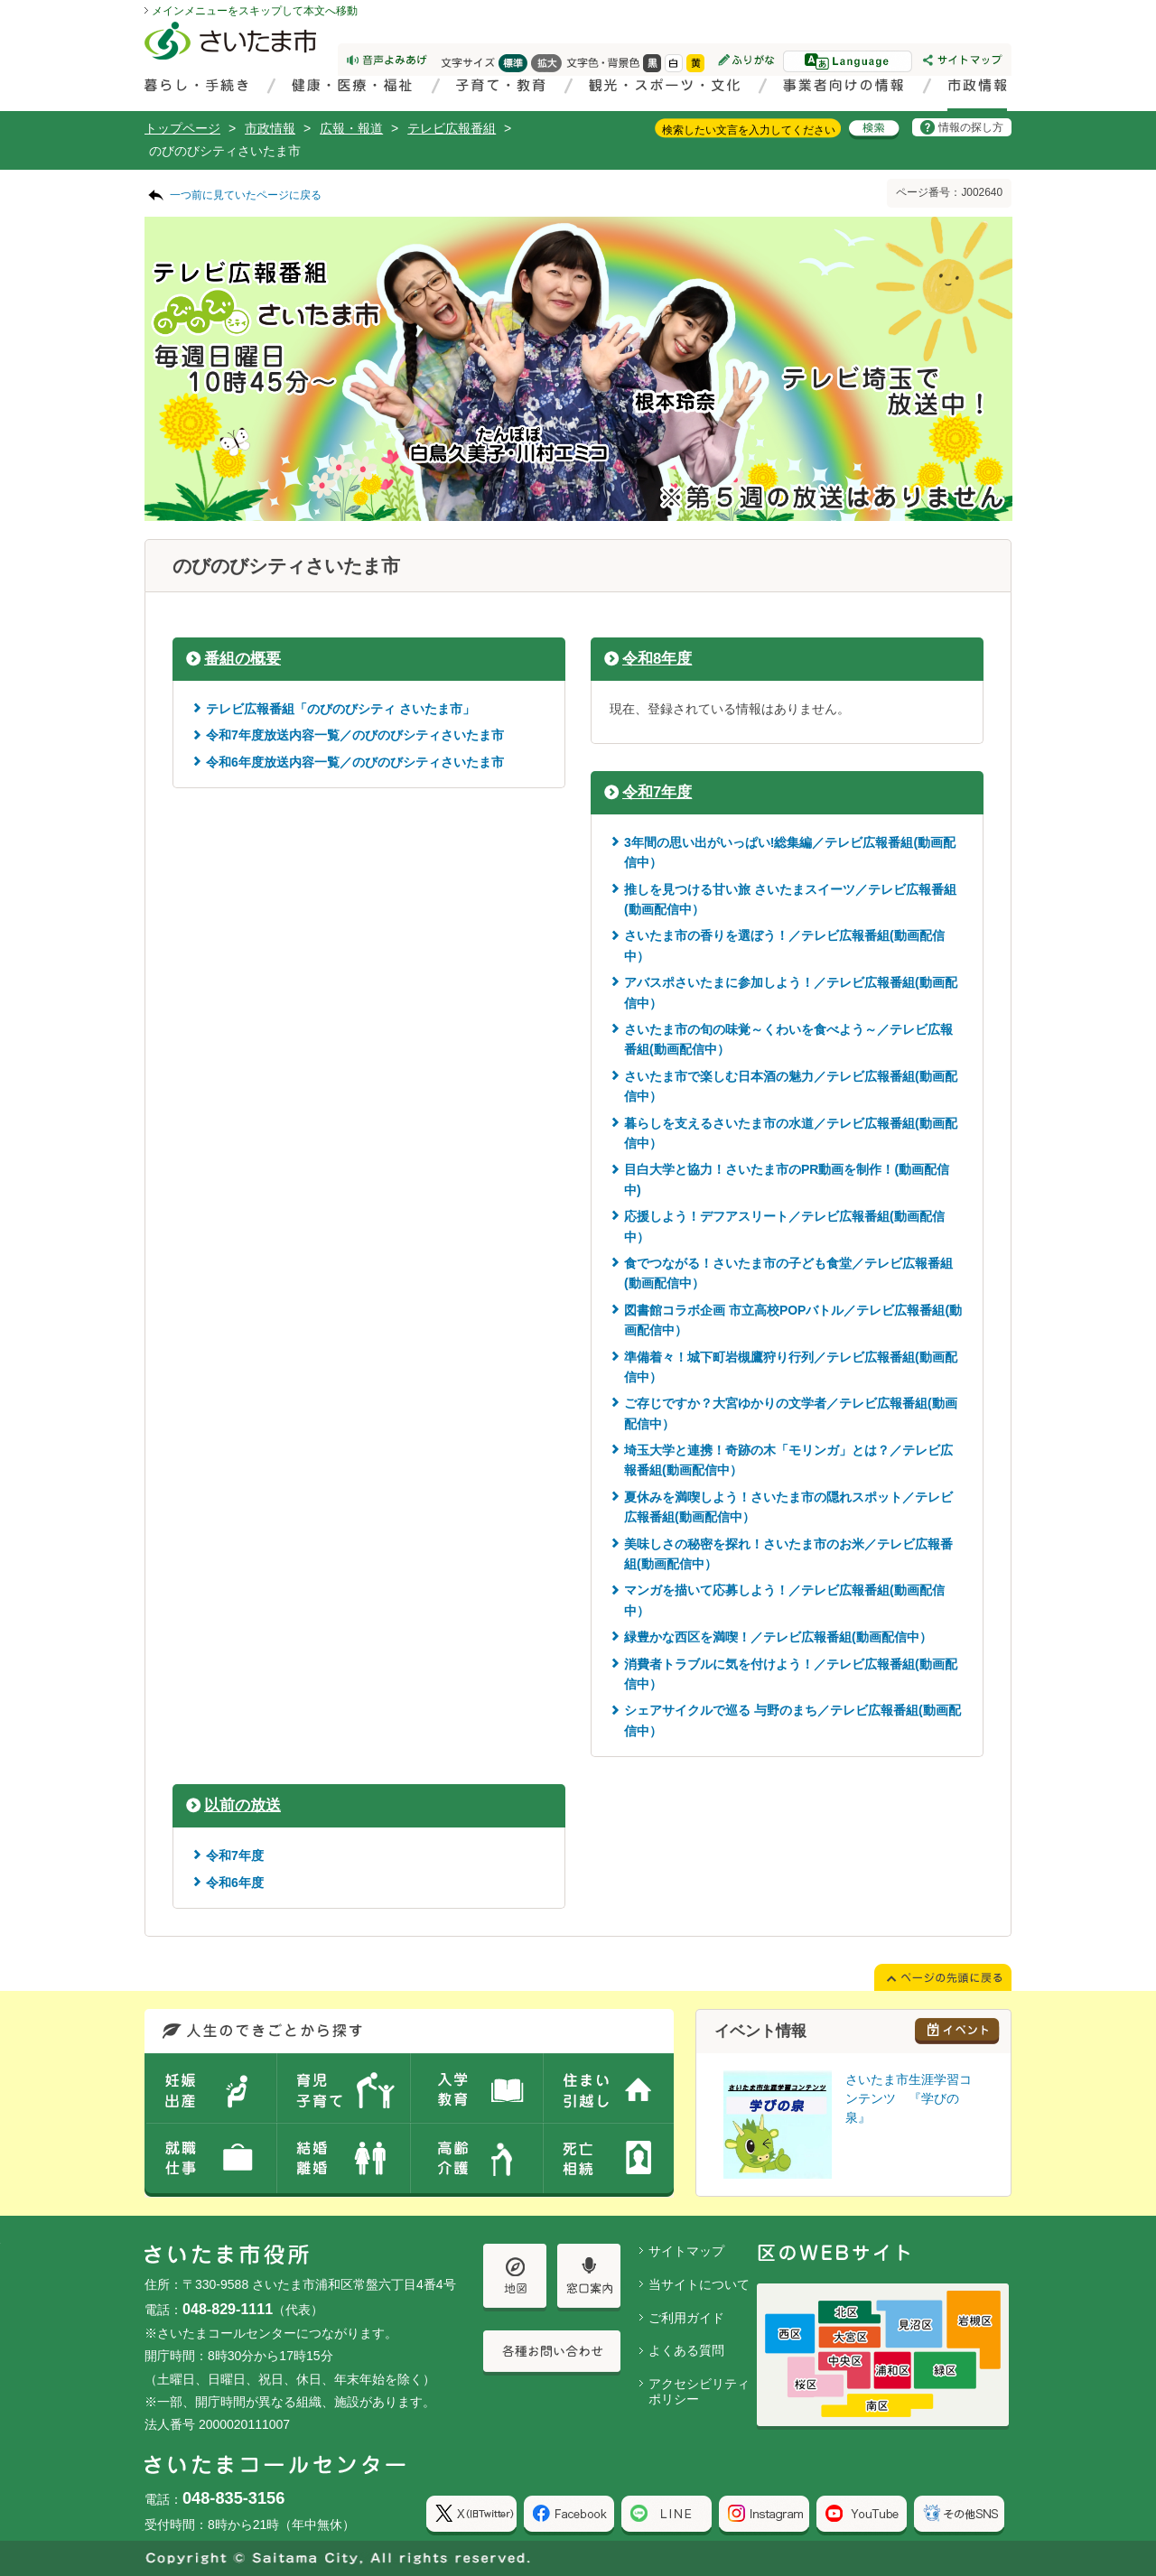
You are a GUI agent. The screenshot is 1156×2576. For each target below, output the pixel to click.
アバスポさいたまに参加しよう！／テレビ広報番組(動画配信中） (790, 992)
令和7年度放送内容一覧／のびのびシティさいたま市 (355, 735)
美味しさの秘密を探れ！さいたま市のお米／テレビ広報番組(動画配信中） (788, 1554)
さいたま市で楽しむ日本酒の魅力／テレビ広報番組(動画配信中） (790, 1086)
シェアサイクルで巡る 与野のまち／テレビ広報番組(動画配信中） (792, 1720)
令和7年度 (657, 792)
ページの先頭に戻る (0, 0)
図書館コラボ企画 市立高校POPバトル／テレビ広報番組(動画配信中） (793, 1320)
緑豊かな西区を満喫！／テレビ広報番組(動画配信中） (778, 1637)
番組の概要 (242, 658)
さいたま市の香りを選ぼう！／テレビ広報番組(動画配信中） (784, 945)
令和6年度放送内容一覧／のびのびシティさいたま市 (355, 762)
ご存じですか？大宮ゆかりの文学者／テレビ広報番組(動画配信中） (790, 1413)
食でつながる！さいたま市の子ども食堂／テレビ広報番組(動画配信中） (788, 1273)
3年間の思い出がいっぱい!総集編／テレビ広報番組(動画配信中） (790, 852)
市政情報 (270, 128)
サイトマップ (686, 2251)
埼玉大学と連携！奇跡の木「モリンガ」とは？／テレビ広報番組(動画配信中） (788, 1460)
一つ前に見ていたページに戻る (246, 195)
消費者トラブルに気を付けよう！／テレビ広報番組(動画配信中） (790, 1674)
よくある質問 (686, 2350)
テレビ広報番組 (451, 128)
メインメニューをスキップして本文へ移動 (255, 11)
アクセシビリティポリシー (699, 2391)
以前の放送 (242, 1805)
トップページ (182, 128)
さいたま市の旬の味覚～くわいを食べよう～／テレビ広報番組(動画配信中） (788, 1039)
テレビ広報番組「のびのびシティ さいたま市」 (340, 709)
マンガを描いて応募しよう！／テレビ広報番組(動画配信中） (784, 1600)
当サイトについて (699, 2284)
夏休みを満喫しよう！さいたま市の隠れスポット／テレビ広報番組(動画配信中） (788, 1507)
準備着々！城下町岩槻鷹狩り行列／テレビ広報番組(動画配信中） (790, 1367)
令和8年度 (657, 658)
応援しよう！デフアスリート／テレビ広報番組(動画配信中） (784, 1226)
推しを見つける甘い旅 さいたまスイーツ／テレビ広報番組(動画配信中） (790, 899)
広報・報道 (351, 128)
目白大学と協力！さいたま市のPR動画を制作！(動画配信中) (786, 1179)
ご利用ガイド (686, 2318)
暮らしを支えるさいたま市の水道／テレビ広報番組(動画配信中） (790, 1133)
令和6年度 (235, 1882)
